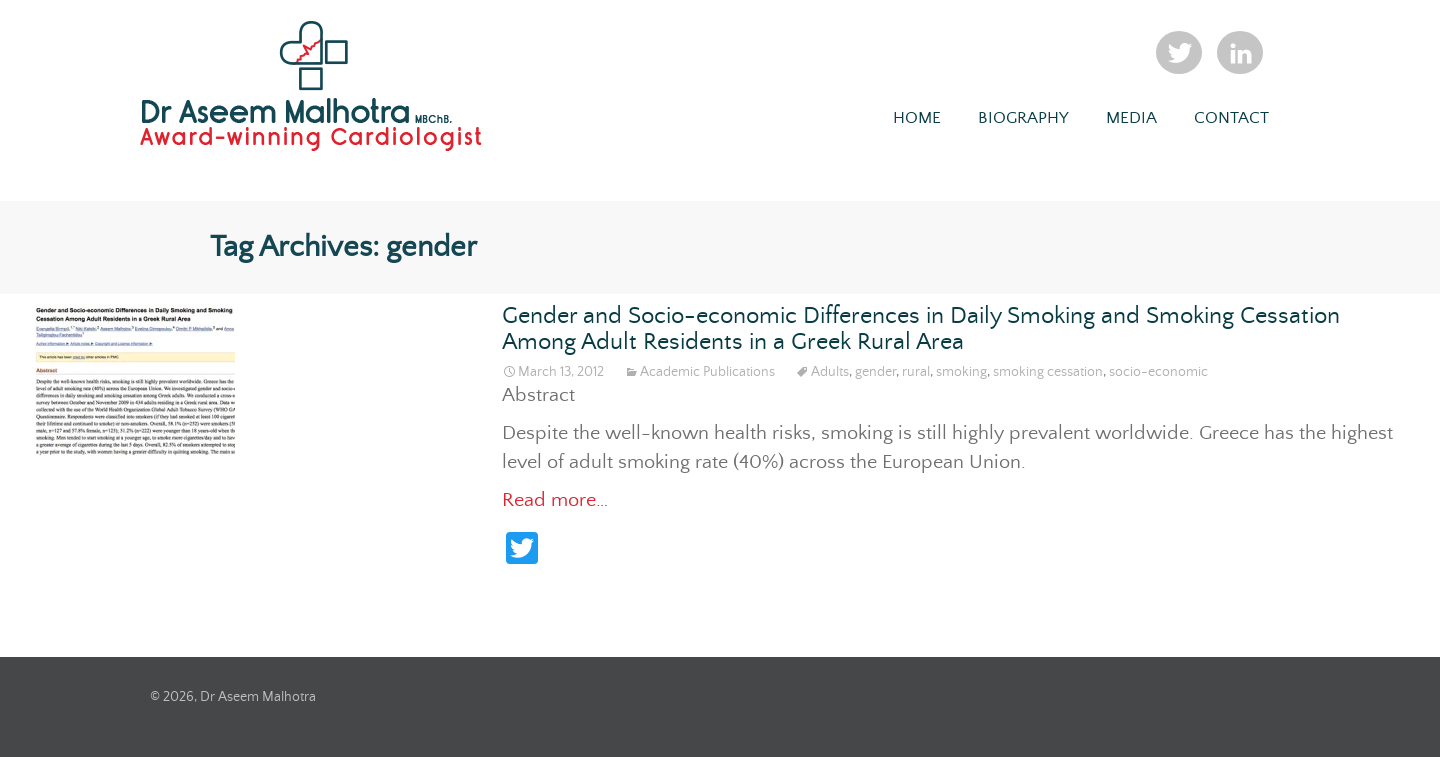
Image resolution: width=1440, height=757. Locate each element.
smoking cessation (1048, 372)
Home (917, 118)
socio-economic (1158, 372)
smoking (961, 372)
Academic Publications (707, 372)
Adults (830, 372)
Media (1131, 118)
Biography (1023, 118)
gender (875, 372)
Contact (1231, 118)
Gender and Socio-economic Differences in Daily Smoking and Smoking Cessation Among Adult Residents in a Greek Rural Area (921, 329)
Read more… (555, 500)
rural (916, 372)
